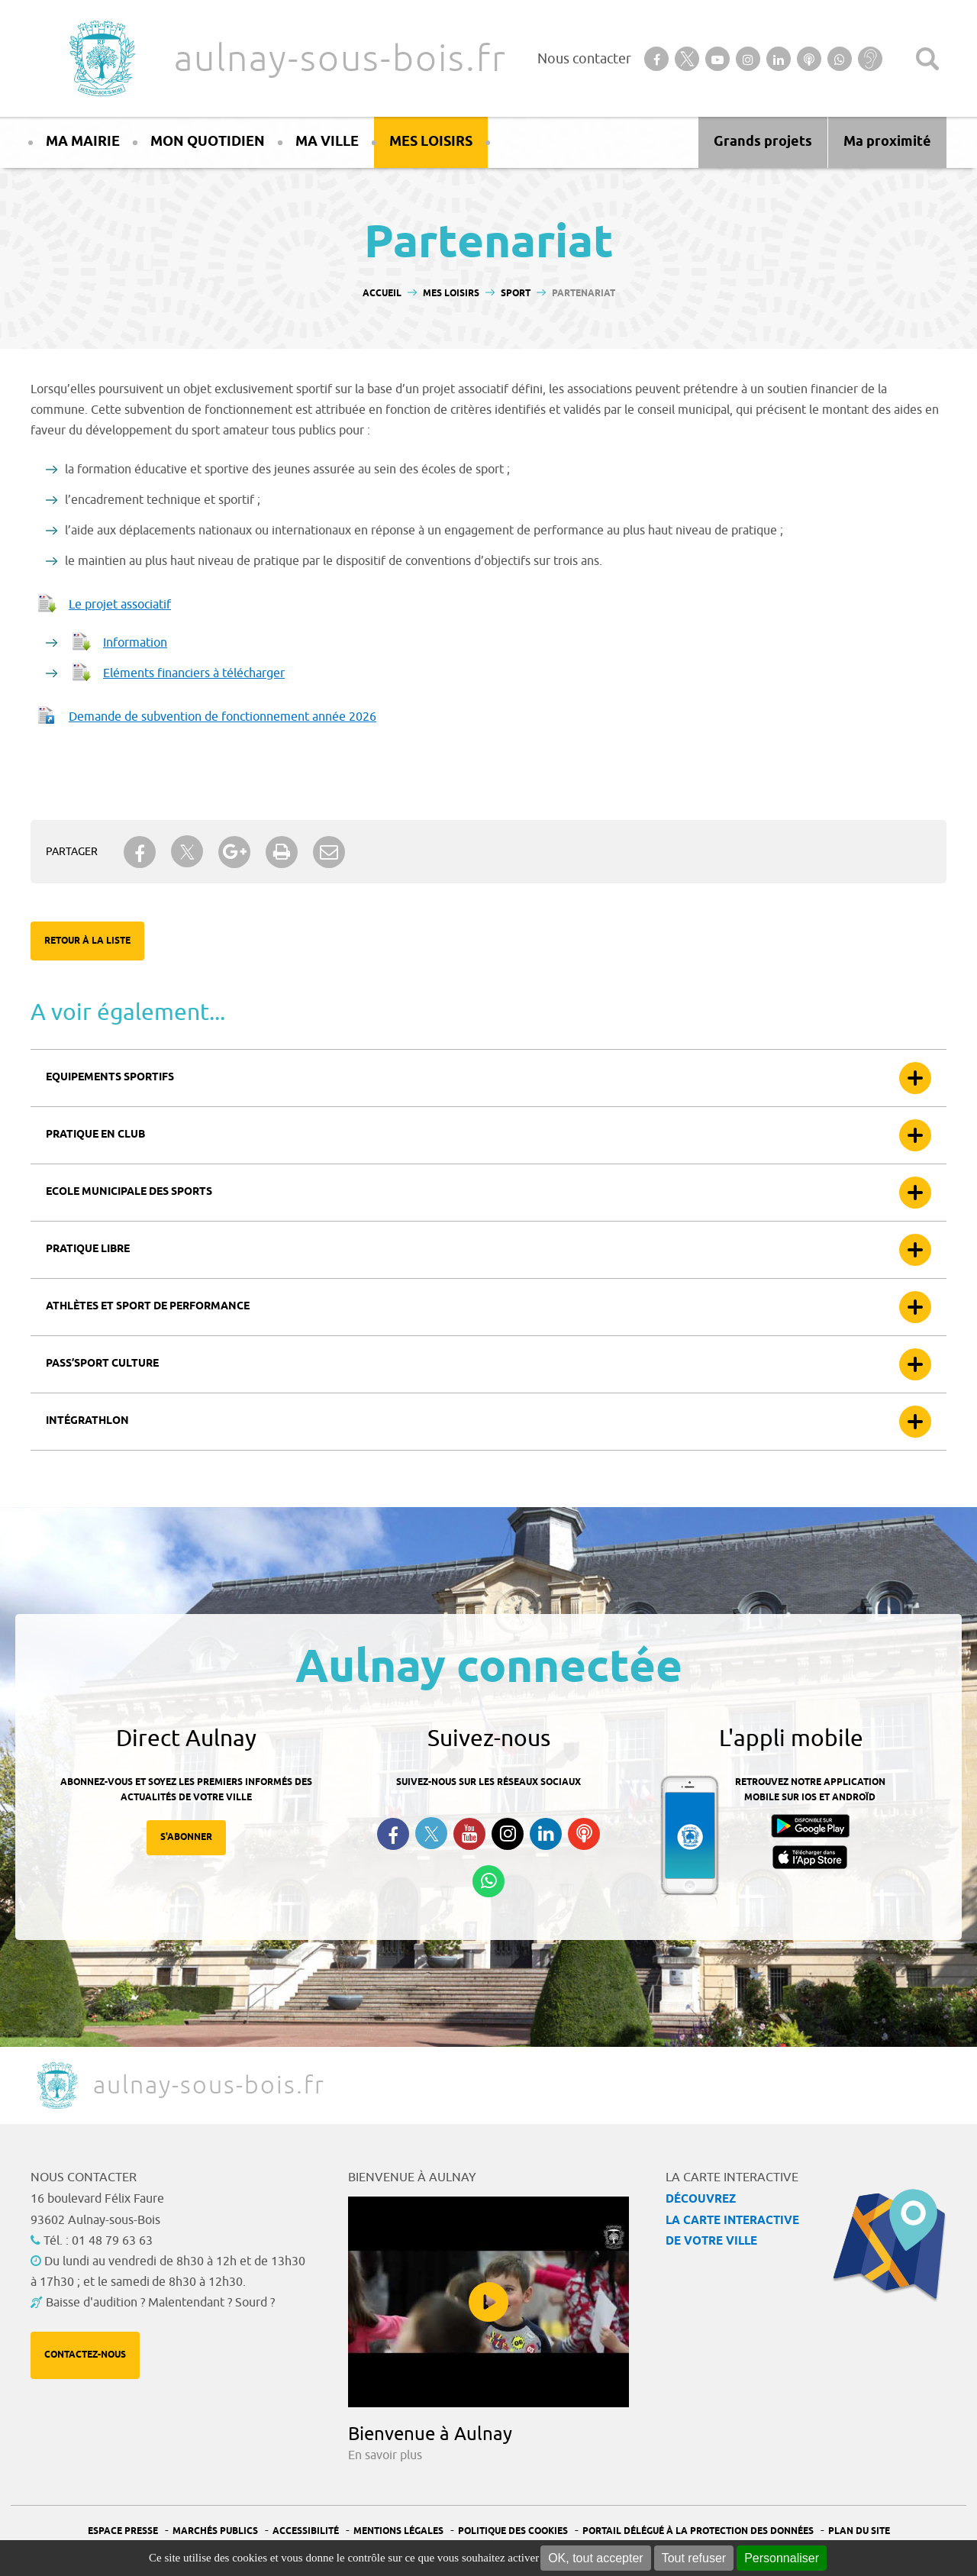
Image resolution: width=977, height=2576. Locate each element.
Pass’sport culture (102, 1364)
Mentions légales (398, 2531)
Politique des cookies (513, 2531)
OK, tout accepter (595, 2558)
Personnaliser (781, 2558)
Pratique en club (95, 1135)
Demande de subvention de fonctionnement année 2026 (222, 717)
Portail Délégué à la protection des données (698, 2531)
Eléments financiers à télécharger (194, 673)
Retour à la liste (87, 941)
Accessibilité (305, 2531)
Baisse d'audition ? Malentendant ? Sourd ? (160, 2302)
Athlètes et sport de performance (148, 1306)
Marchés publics (215, 2531)
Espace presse (123, 2531)
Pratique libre (88, 1249)
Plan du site (859, 2531)
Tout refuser (694, 2558)
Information (135, 642)
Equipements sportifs (110, 1077)
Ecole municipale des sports (129, 1192)
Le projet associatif (120, 604)
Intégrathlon (87, 1421)
